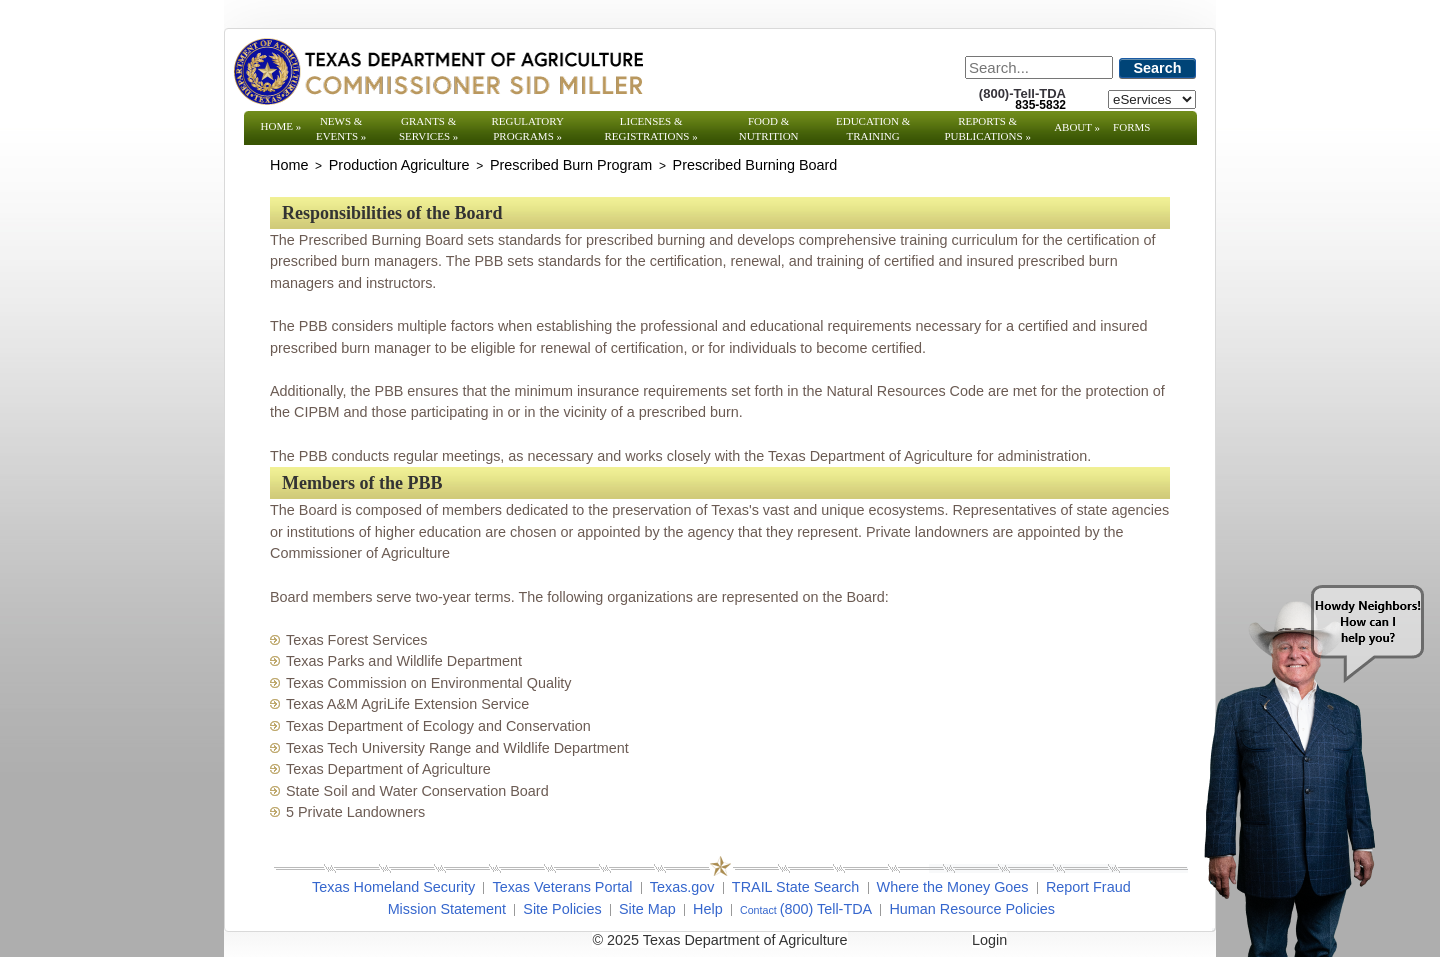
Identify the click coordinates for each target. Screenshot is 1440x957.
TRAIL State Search (795, 887)
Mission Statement (447, 909)
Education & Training (873, 128)
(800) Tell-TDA (826, 909)
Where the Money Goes (953, 887)
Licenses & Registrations (651, 128)
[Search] (1039, 67)
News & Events (341, 128)
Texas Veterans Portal (562, 887)
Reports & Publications (987, 128)
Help (708, 909)
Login (989, 940)
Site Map (647, 909)
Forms (1131, 127)
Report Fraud (1088, 887)
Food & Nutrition (769, 128)
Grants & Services (428, 128)
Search (1158, 68)
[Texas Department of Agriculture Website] (437, 71)
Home (281, 126)
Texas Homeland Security (393, 887)
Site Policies (562, 909)
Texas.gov (682, 887)
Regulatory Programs (527, 128)
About (1077, 127)
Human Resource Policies (972, 909)
